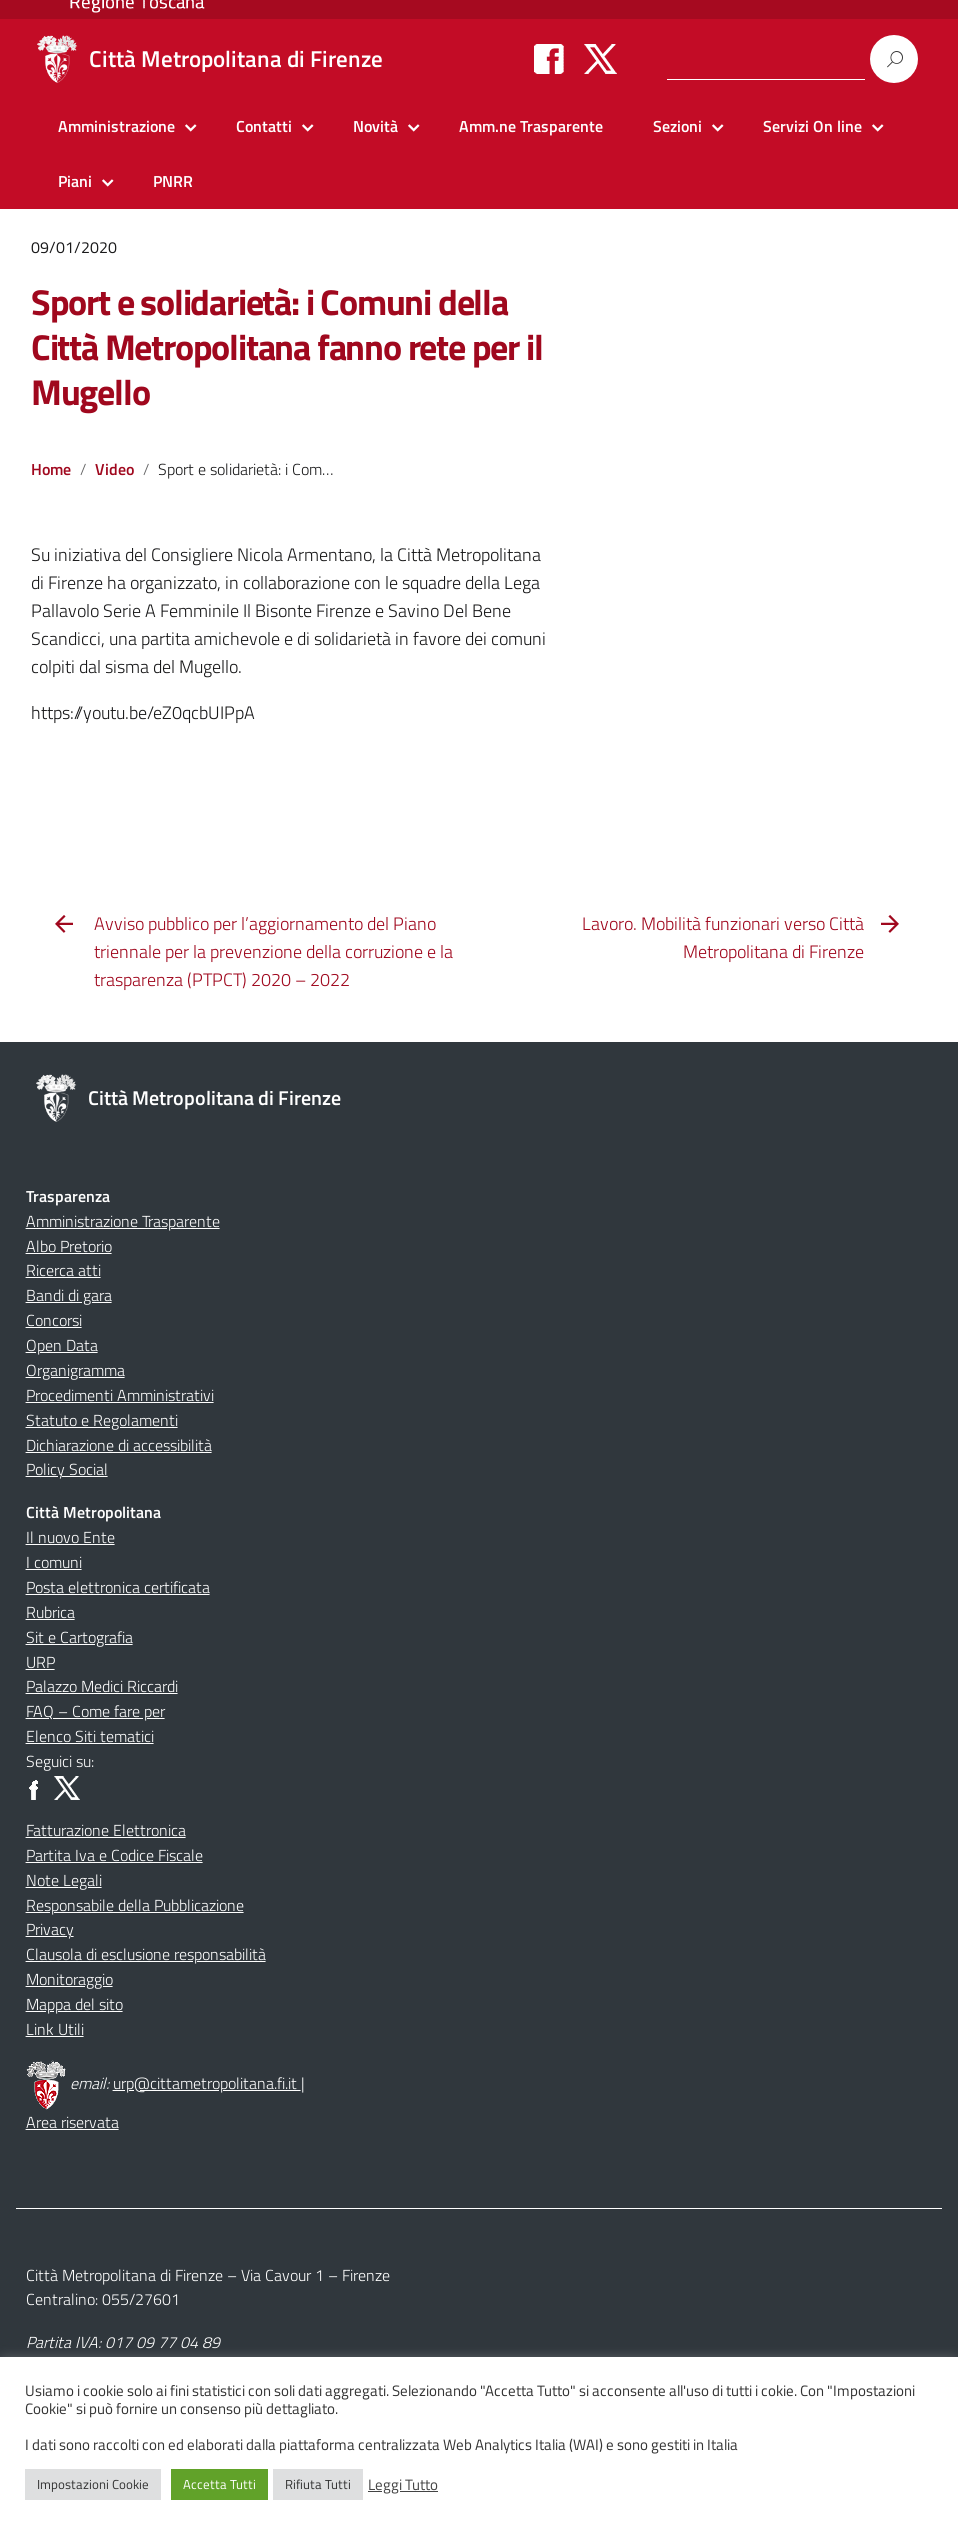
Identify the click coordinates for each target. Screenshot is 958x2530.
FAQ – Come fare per (95, 1711)
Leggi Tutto (403, 2485)
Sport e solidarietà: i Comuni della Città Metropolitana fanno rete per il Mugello (287, 346)
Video (114, 469)
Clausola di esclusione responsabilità (146, 1954)
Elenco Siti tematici (90, 1736)
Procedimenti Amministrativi (120, 1395)
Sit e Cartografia (79, 1637)
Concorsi (54, 1320)
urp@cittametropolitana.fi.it (207, 2083)
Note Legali (64, 1880)
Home (51, 469)
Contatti (264, 126)
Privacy (50, 1929)
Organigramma (75, 1370)
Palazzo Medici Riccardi (102, 1686)
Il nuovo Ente (70, 1537)
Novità (375, 126)
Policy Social (67, 1469)
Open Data (62, 1345)
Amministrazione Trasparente (123, 1221)
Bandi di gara (69, 1295)
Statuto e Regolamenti (102, 1420)
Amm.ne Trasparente (531, 126)
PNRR (173, 181)
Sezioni (677, 126)
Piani (75, 181)
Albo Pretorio (69, 1246)
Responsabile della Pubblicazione (135, 1905)
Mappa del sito (74, 2004)
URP (40, 1662)
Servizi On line (812, 126)
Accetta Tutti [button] (219, 2484)
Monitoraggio (69, 1979)
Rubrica (50, 1612)
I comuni (54, 1562)
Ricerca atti (63, 1270)
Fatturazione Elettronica (106, 1830)
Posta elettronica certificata (118, 1587)
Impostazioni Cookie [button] (93, 2484)
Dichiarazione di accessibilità (119, 1445)
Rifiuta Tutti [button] (318, 2484)
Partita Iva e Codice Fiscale (114, 1855)
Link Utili (55, 2029)
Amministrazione (116, 126)
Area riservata (72, 2122)
